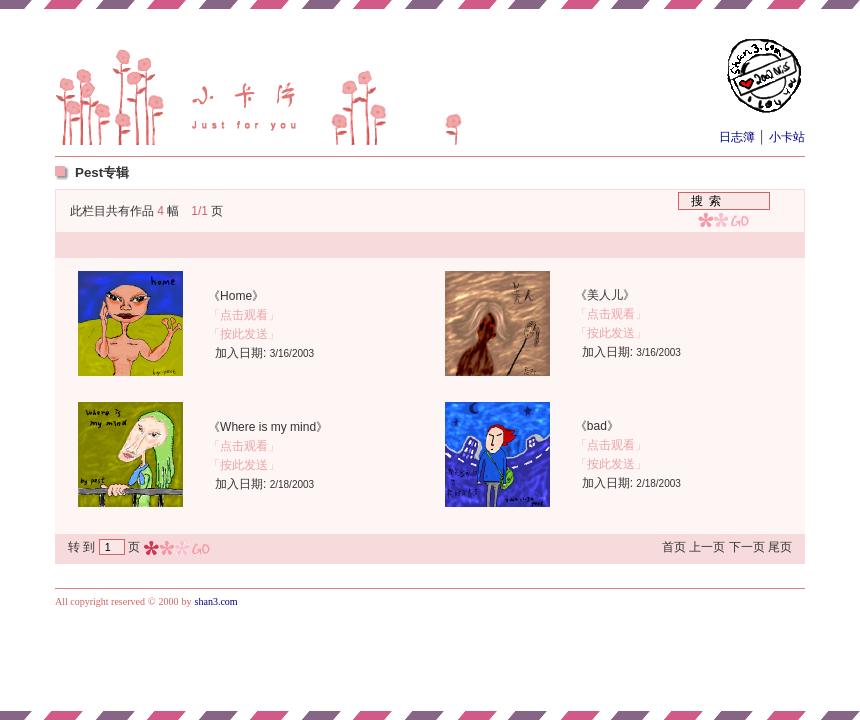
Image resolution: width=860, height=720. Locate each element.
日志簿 (738, 137)
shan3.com (216, 601)
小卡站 (785, 137)
